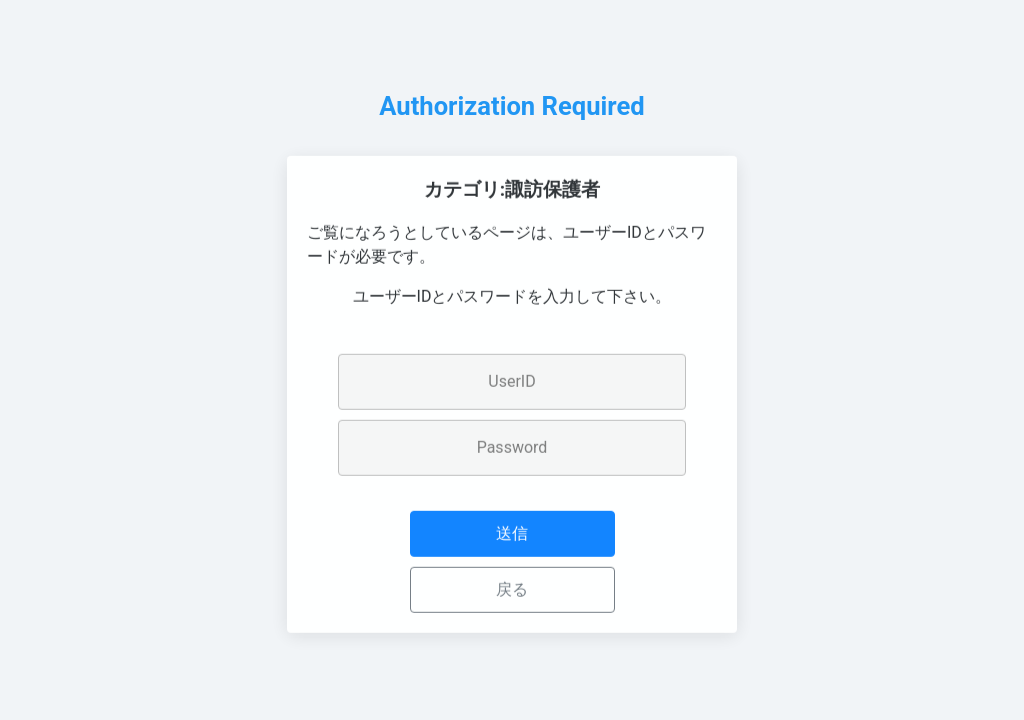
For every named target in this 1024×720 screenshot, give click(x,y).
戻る (512, 592)
